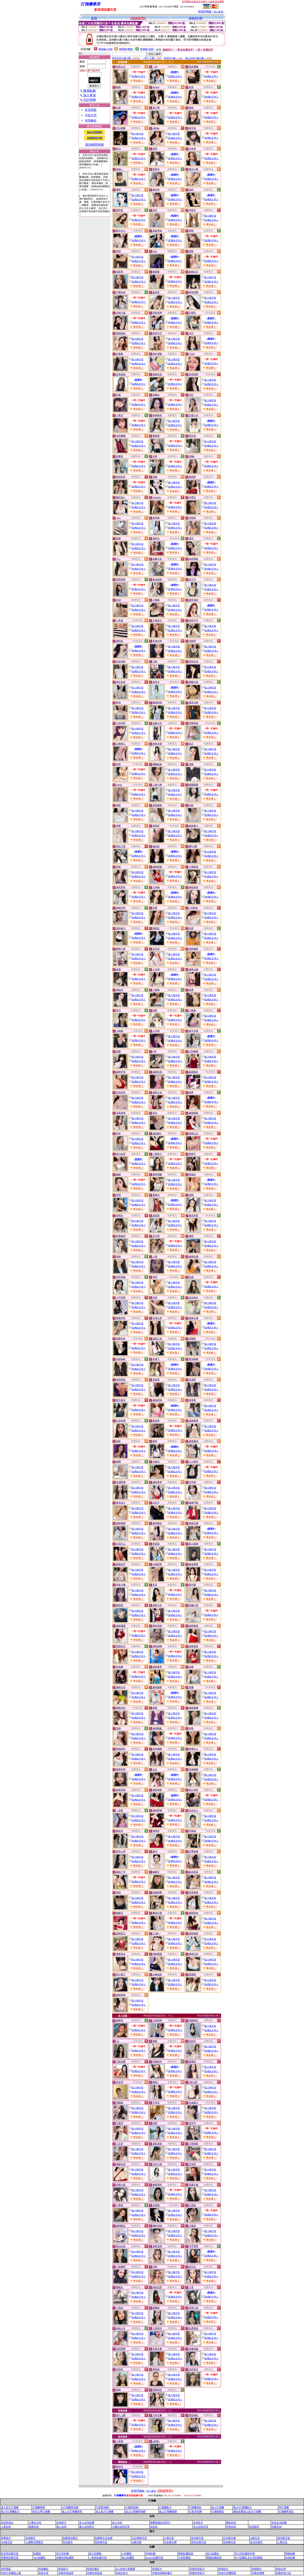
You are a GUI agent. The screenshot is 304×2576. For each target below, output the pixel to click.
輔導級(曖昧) (126, 49)
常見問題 (91, 110)
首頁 (94, 18)
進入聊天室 (136, 133)
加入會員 (218, 11)
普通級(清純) (147, 49)
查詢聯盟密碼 (94, 144)
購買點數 (88, 90)
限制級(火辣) (105, 49)
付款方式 (91, 115)
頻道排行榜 (195, 18)
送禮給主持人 (137, 76)
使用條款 (91, 120)
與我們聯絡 (205, 11)
